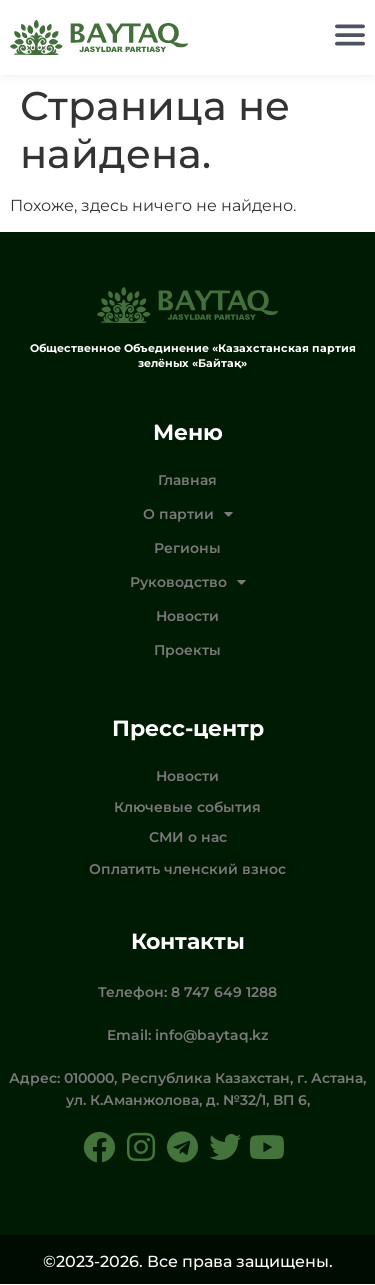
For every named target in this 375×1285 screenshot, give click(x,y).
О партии (188, 515)
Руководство (188, 583)
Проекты (187, 651)
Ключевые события (187, 808)
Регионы (187, 549)
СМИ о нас (188, 838)
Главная (187, 481)
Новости (187, 617)
